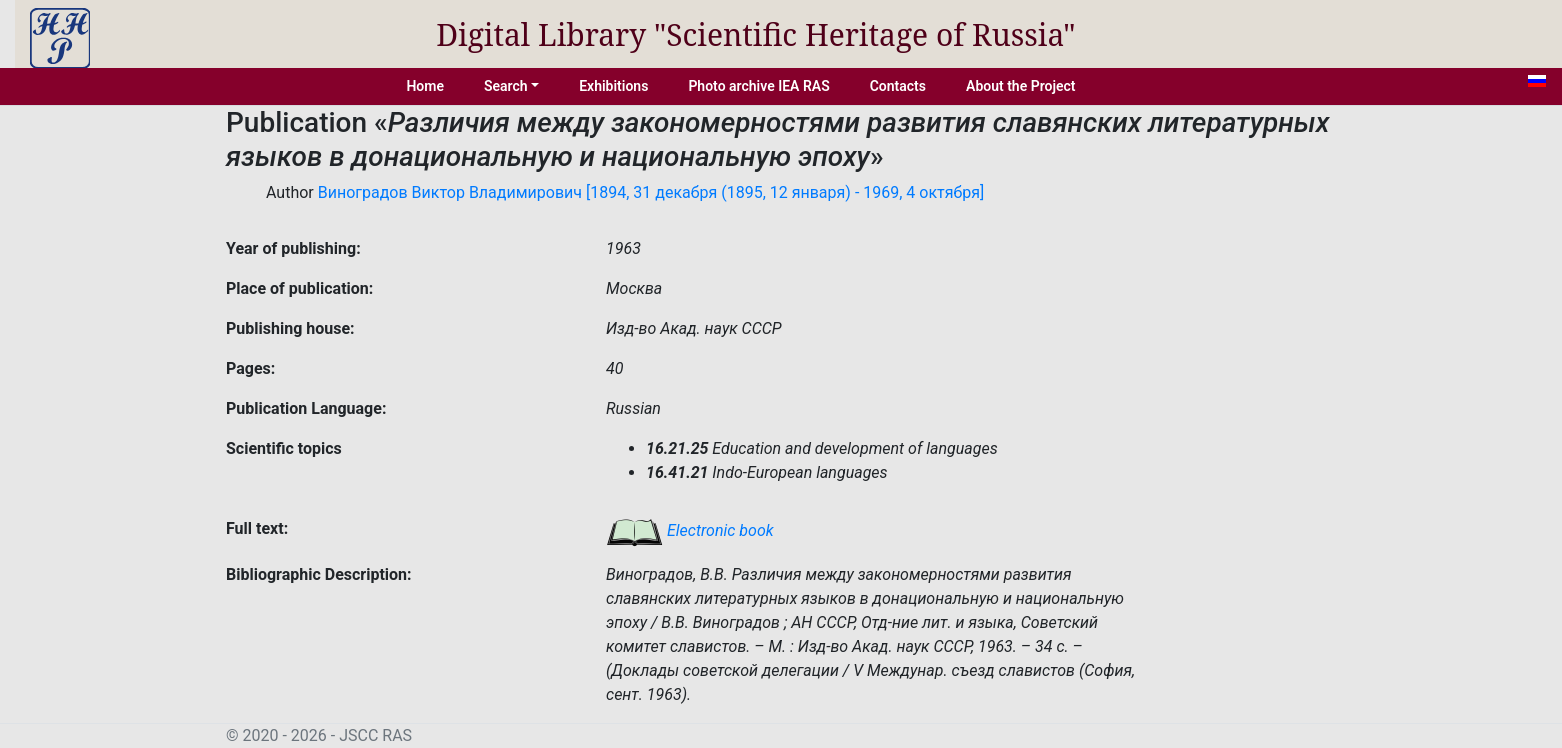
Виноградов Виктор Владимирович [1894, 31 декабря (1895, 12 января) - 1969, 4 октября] (651, 192)
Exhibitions (613, 86)
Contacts (898, 86)
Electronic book (690, 530)
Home (425, 86)
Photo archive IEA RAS (758, 86)
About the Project (1021, 86)
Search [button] (506, 86)
